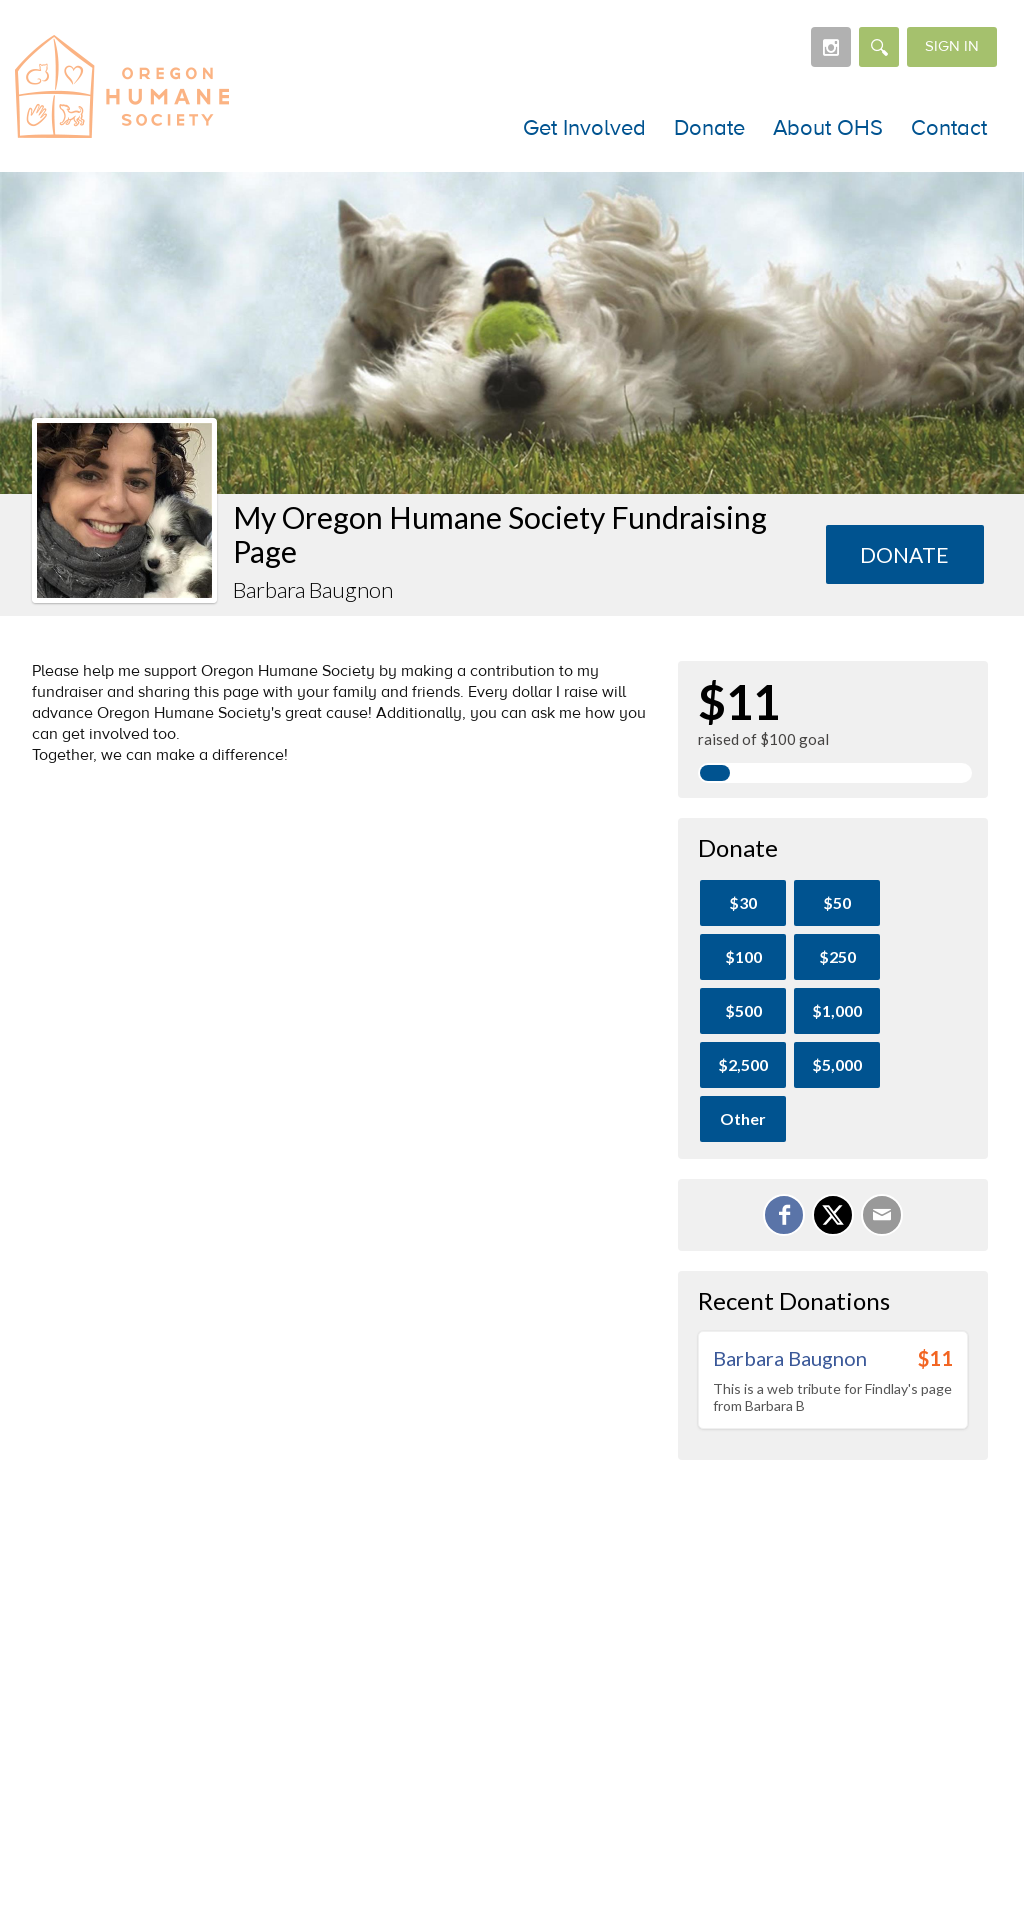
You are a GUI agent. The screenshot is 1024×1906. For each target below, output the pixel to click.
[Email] (882, 1215)
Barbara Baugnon (790, 1358)
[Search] (879, 47)
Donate (709, 128)
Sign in (952, 46)
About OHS (828, 128)
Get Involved (584, 128)
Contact (949, 128)
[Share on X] (833, 1215)
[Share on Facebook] (784, 1215)
